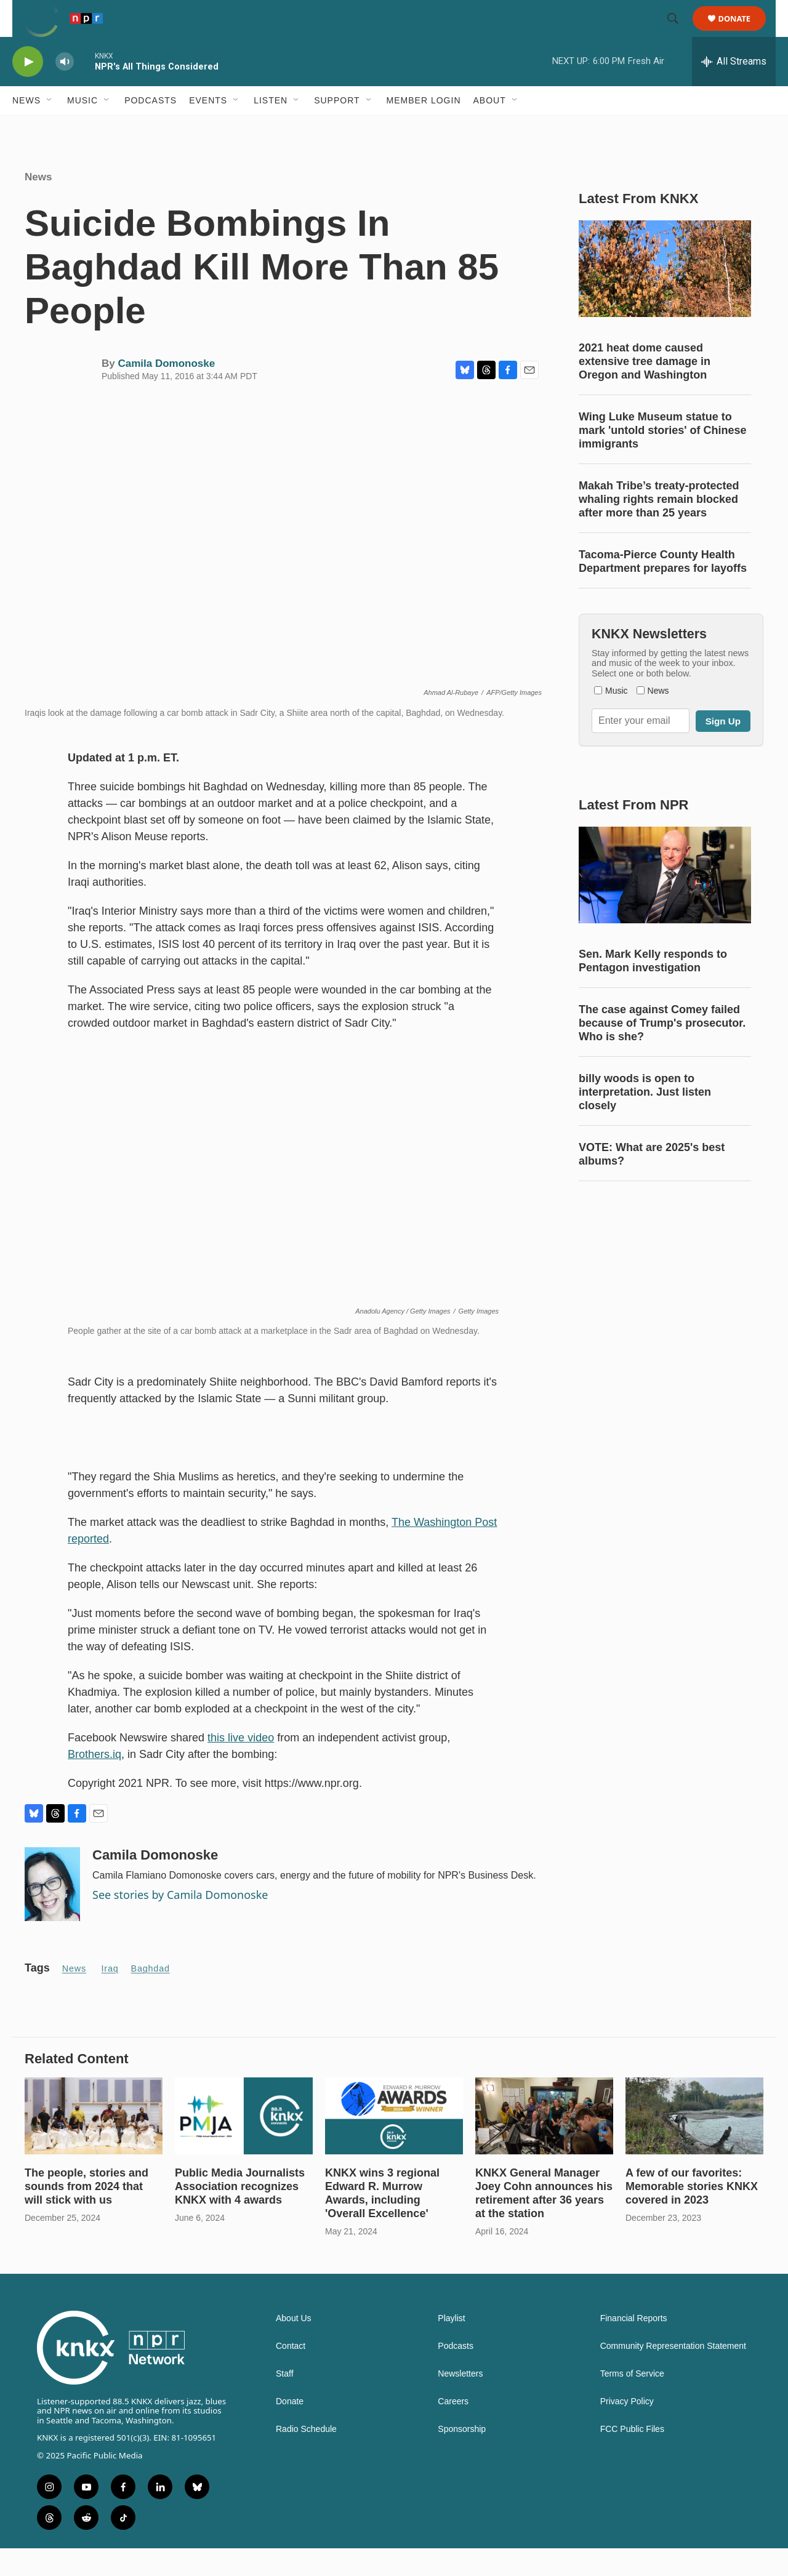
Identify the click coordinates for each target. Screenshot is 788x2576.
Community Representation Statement (673, 2373)
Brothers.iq (94, 1782)
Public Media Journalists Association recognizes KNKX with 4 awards (240, 2214)
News (26, 128)
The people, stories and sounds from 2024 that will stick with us (86, 2214)
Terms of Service (632, 2401)
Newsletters (460, 2401)
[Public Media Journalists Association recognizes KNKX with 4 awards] (244, 2143)
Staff (285, 2401)
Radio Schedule (306, 2457)
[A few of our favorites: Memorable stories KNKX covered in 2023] (694, 2143)
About (489, 128)
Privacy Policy (627, 2429)
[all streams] (734, 89)
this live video (240, 1765)
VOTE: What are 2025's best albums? (652, 1182)
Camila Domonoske (166, 391)
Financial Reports (633, 2346)
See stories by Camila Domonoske (180, 1922)
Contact (290, 2373)
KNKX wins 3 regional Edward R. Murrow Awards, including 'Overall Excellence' (382, 2220)
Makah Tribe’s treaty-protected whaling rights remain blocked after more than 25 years (659, 527)
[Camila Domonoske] (52, 1912)
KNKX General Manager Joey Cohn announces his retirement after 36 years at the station (544, 2220)
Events (208, 128)
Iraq (110, 1996)
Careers (453, 2429)
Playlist (451, 2346)
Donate (742, 32)
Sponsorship (462, 2457)
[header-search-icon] (678, 32)
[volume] (64, 89)
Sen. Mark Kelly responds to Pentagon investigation (653, 988)
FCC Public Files (632, 2457)
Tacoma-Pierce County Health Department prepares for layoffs (663, 589)
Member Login (424, 128)
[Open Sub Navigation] (50, 128)
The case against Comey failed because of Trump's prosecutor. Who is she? (662, 1050)
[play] (28, 89)
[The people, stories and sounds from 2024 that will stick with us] (94, 2143)
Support (337, 128)
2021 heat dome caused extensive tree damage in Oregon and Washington (644, 389)
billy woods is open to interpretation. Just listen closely (645, 1119)
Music (82, 128)
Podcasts (150, 128)
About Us (294, 2346)
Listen (270, 128)
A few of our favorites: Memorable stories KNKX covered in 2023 (691, 2214)
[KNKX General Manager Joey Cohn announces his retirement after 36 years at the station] (544, 2143)
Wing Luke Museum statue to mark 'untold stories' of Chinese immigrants (663, 458)
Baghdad (150, 1996)
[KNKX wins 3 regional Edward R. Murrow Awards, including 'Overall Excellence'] (394, 2143)
